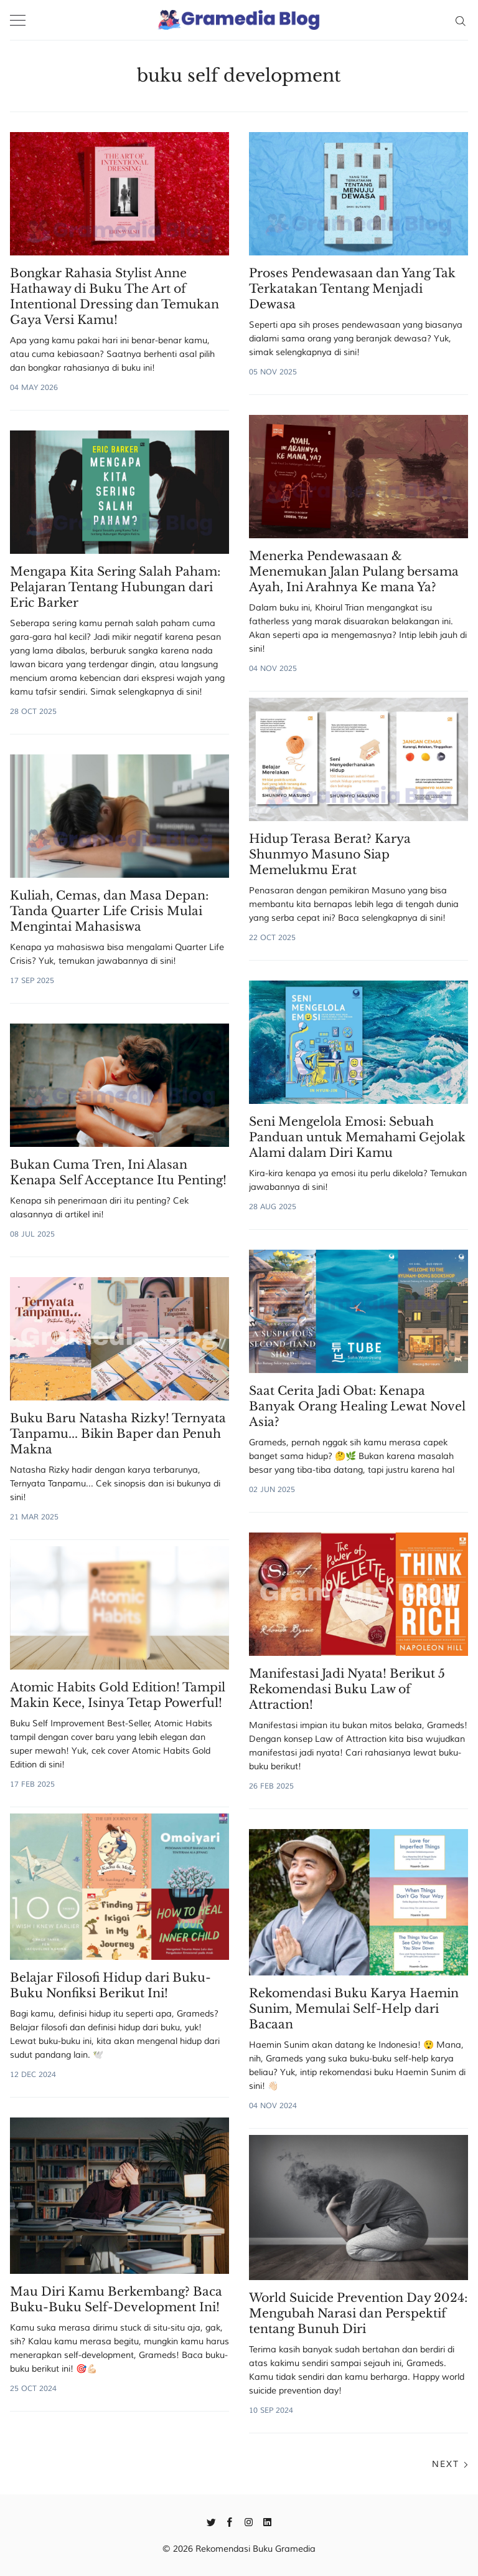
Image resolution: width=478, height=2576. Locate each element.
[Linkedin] (267, 2521)
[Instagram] (248, 2521)
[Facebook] (230, 2521)
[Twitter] (211, 2521)
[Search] (460, 20)
